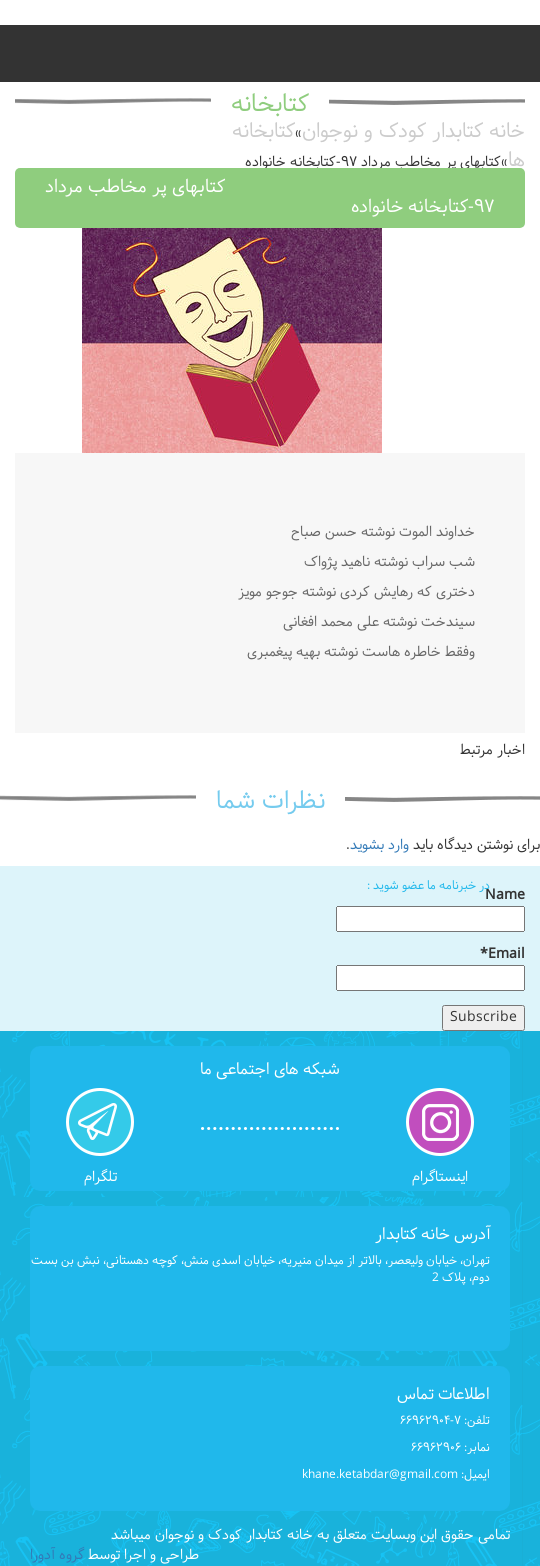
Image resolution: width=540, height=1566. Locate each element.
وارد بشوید (379, 845)
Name (430, 909)
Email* (430, 968)
